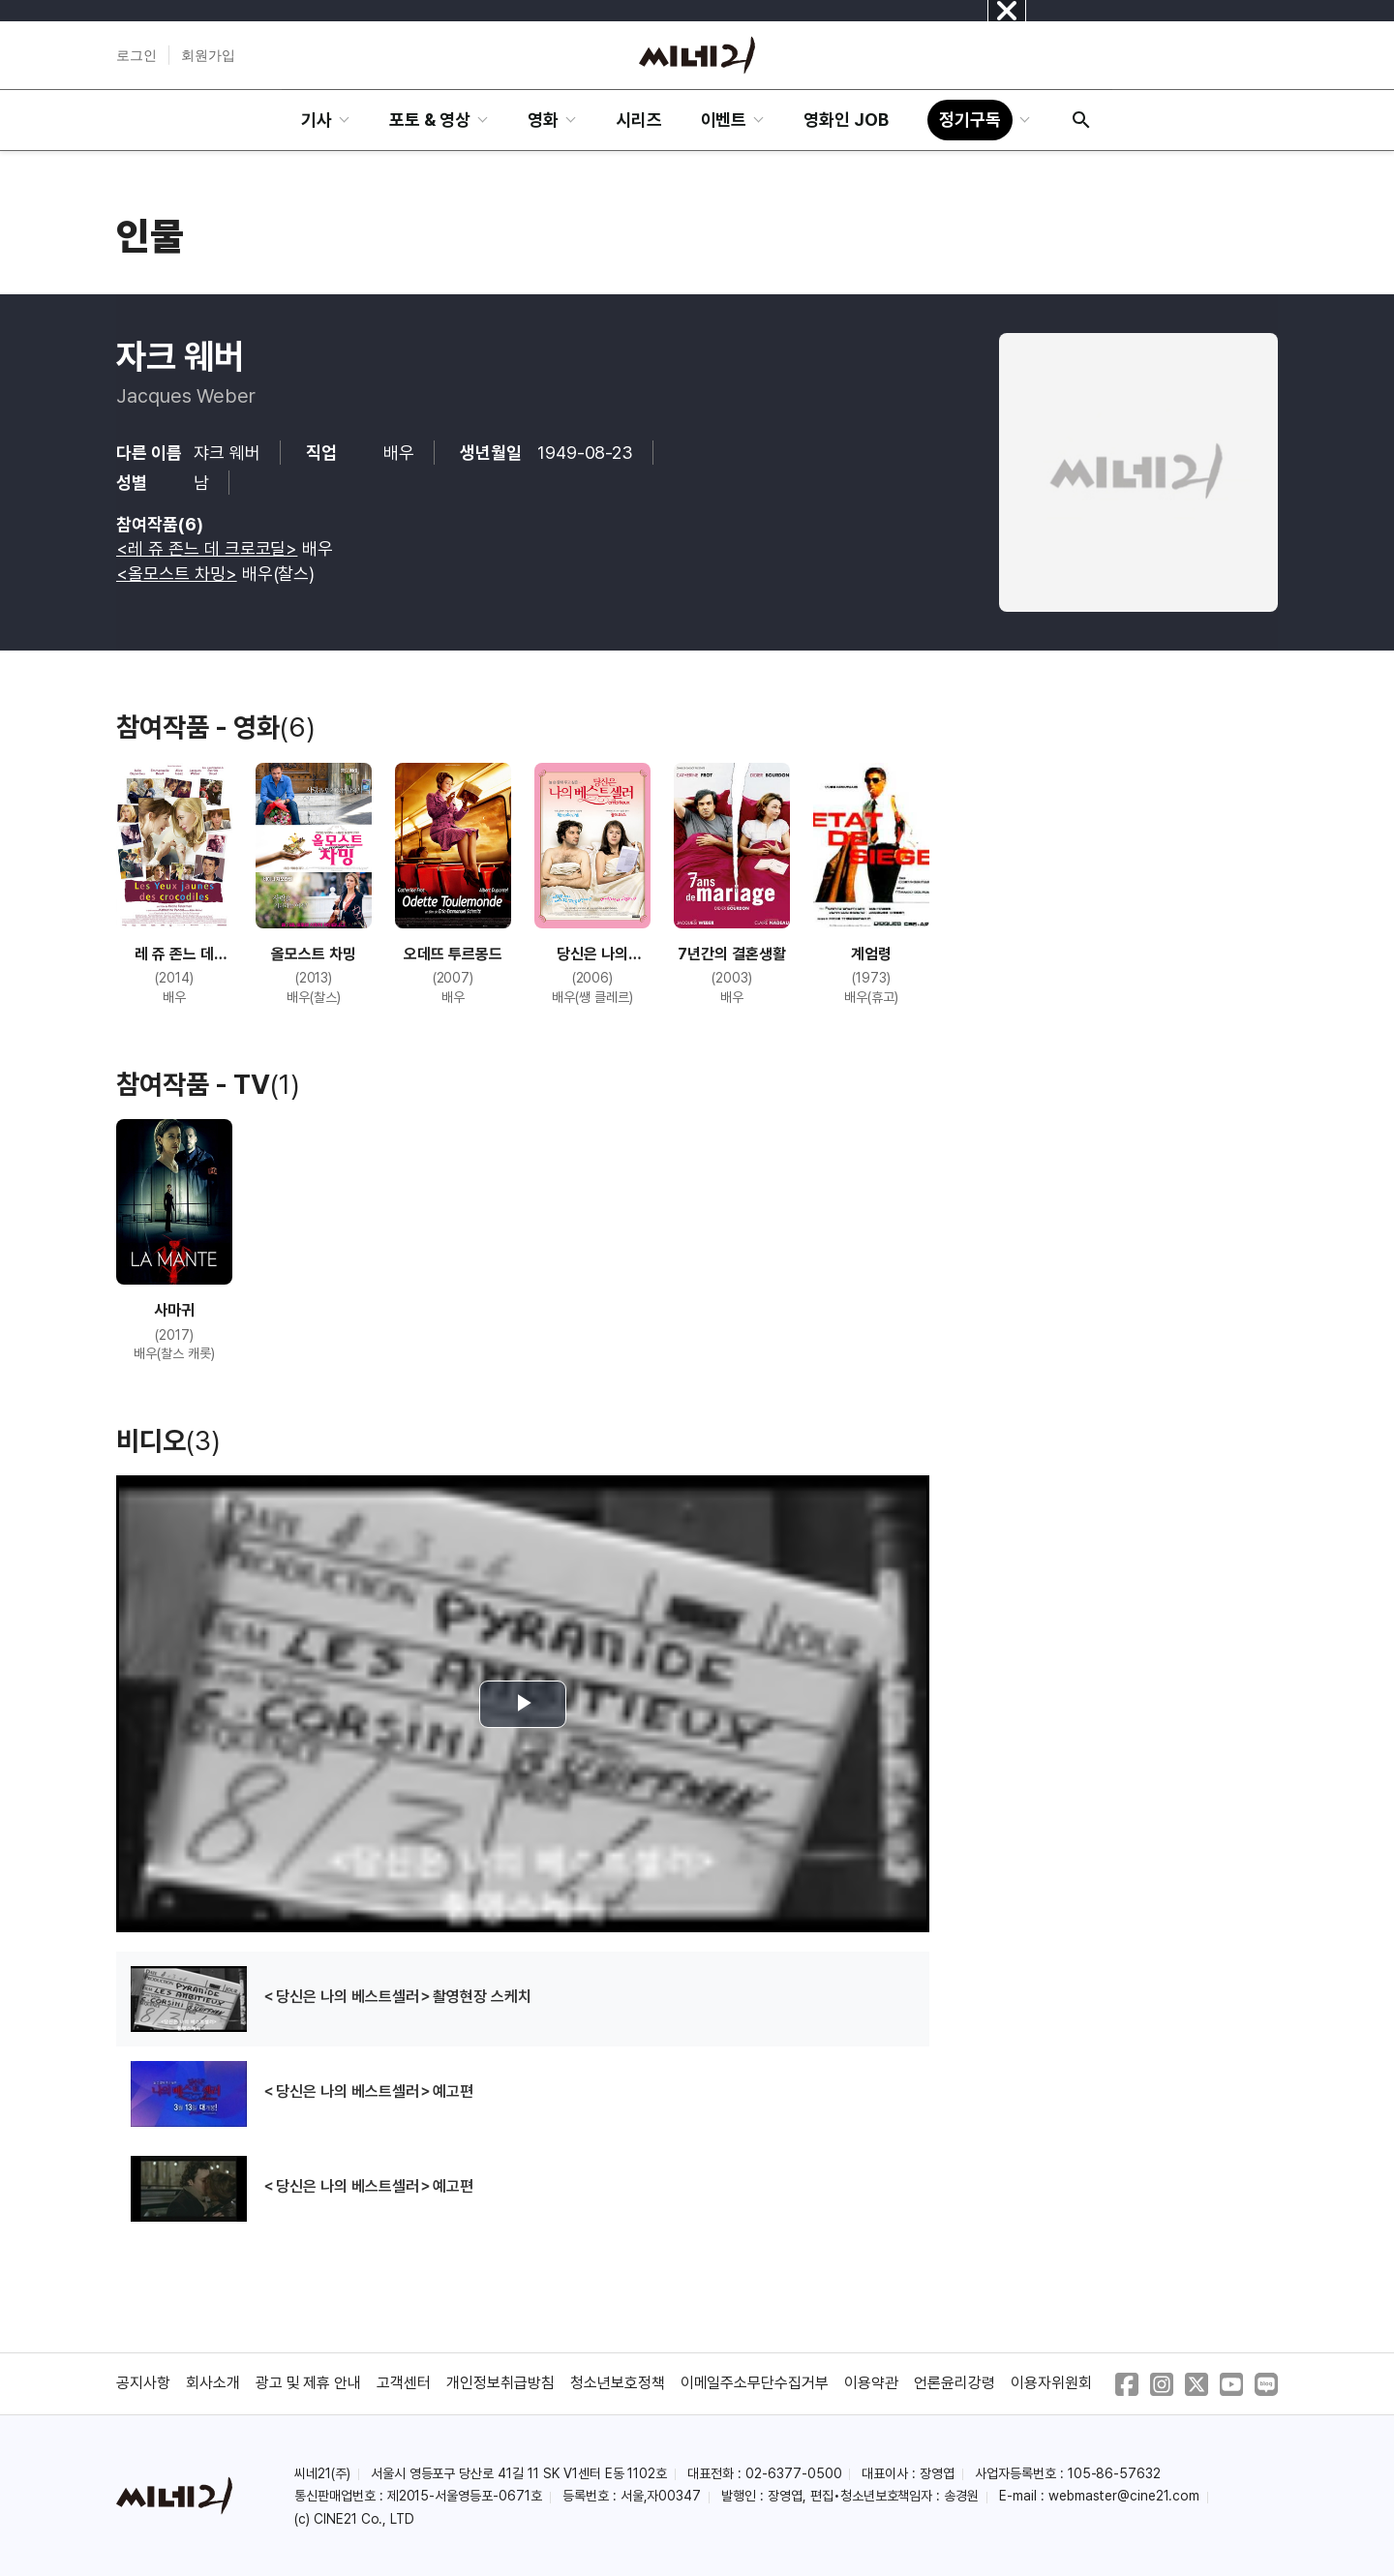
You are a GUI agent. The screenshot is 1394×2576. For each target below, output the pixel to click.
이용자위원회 (1051, 2383)
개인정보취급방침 (500, 2383)
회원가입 (208, 55)
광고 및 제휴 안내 (309, 2383)
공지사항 (143, 2383)
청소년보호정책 (617, 2383)
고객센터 (404, 2383)
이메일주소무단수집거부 (755, 2383)
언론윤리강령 (954, 2383)
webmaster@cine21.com (1123, 2495)
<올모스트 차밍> (176, 573)
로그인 (136, 55)
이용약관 (871, 2383)
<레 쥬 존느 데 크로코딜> (206, 548)
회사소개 (213, 2383)
